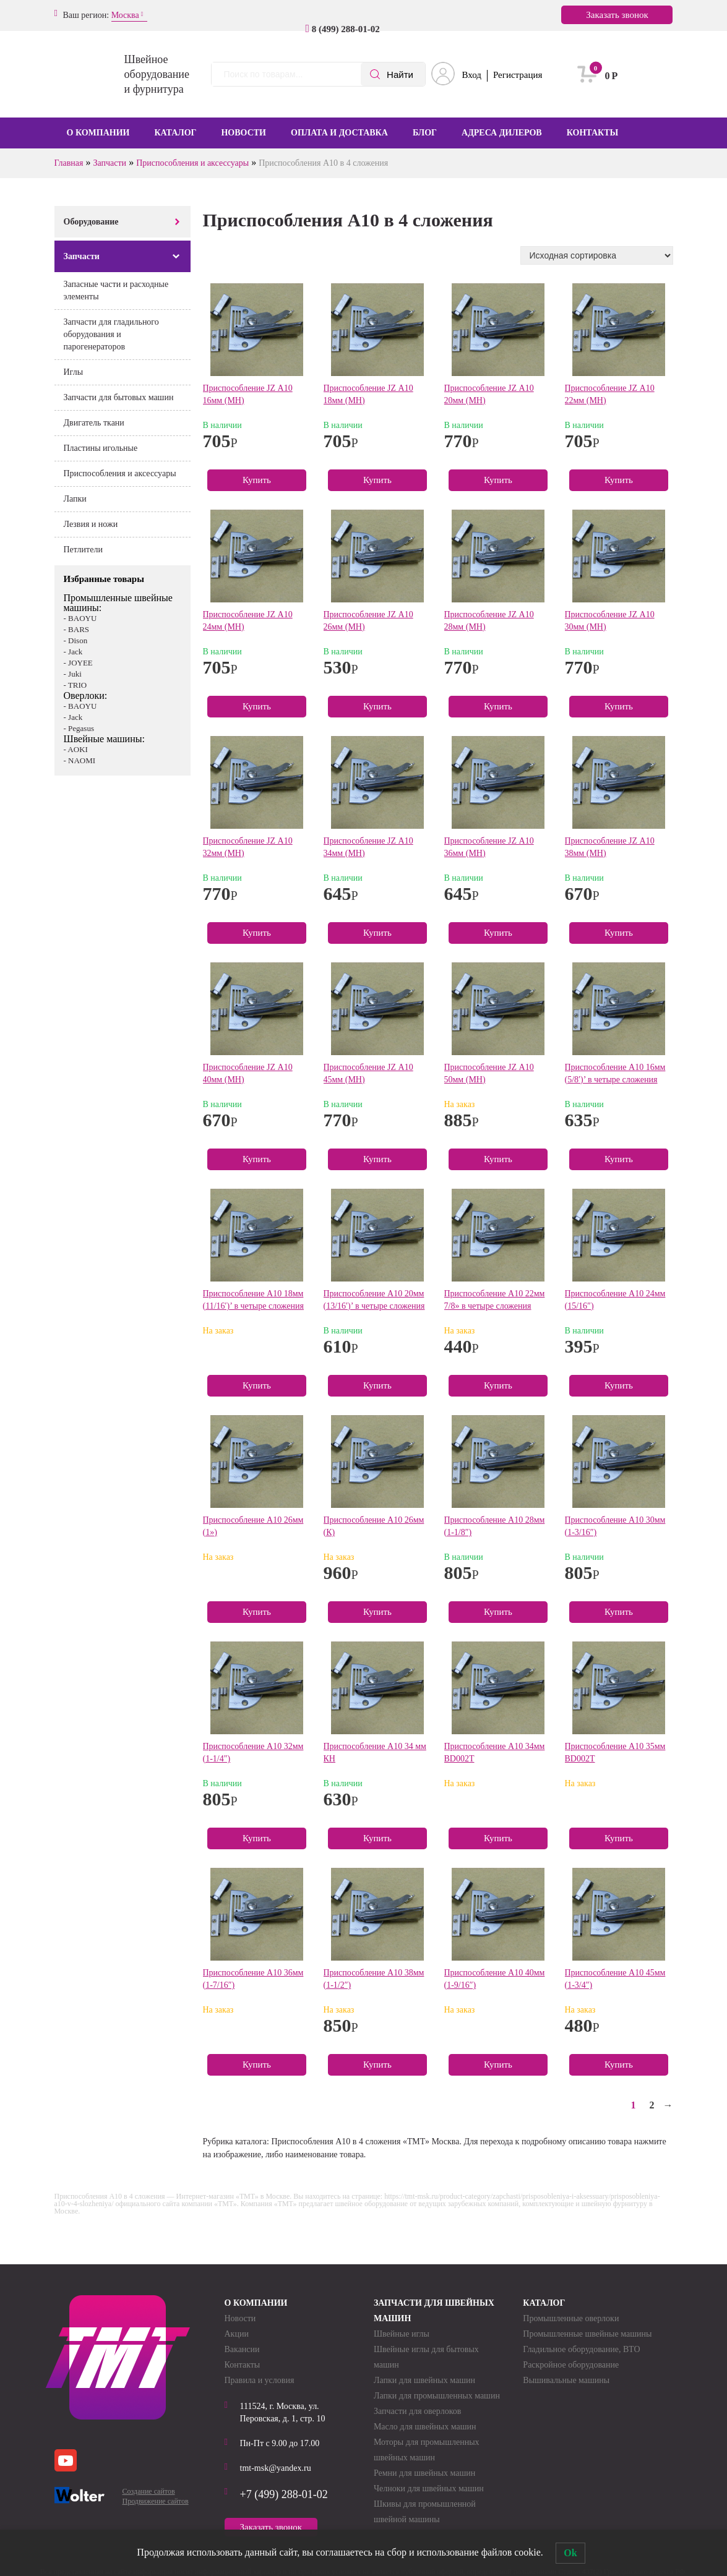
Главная (69, 163)
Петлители (83, 549)
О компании (98, 132)
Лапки (75, 498)
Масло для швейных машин (425, 2426)
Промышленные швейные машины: (118, 603)
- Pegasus (79, 728)
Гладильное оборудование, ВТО (581, 2349)
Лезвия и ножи (91, 524)
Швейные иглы (401, 2334)
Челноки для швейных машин (429, 2488)
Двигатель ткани (94, 422)
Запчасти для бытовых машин (119, 397)
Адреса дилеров (502, 132)
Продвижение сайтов (156, 2501)
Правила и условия (260, 2380)
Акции (237, 2334)
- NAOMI (80, 760)
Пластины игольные (101, 448)
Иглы (74, 372)
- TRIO (75, 685)
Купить (257, 480)
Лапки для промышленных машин (437, 2395)
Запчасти (110, 163)
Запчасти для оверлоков (417, 2411)
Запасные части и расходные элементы (116, 290)
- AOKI (76, 749)
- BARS (77, 629)
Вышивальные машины (566, 2380)
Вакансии (242, 2349)
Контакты (593, 132)
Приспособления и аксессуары (192, 163)
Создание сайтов (149, 2491)
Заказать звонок (617, 15)
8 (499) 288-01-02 (342, 29)
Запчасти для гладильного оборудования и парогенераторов (111, 334)
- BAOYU (80, 618)
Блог (425, 132)
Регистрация (518, 75)
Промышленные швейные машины (587, 2334)
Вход (471, 75)
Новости (243, 132)
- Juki (73, 673)
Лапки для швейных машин (424, 2380)
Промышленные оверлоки (571, 2318)
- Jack (73, 651)
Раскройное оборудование (571, 2364)
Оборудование (91, 221)
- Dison (76, 640)
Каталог (175, 132)
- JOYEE (78, 662)
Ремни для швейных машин (424, 2473)
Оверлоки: (86, 695)
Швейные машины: (104, 739)
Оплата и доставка (339, 132)
